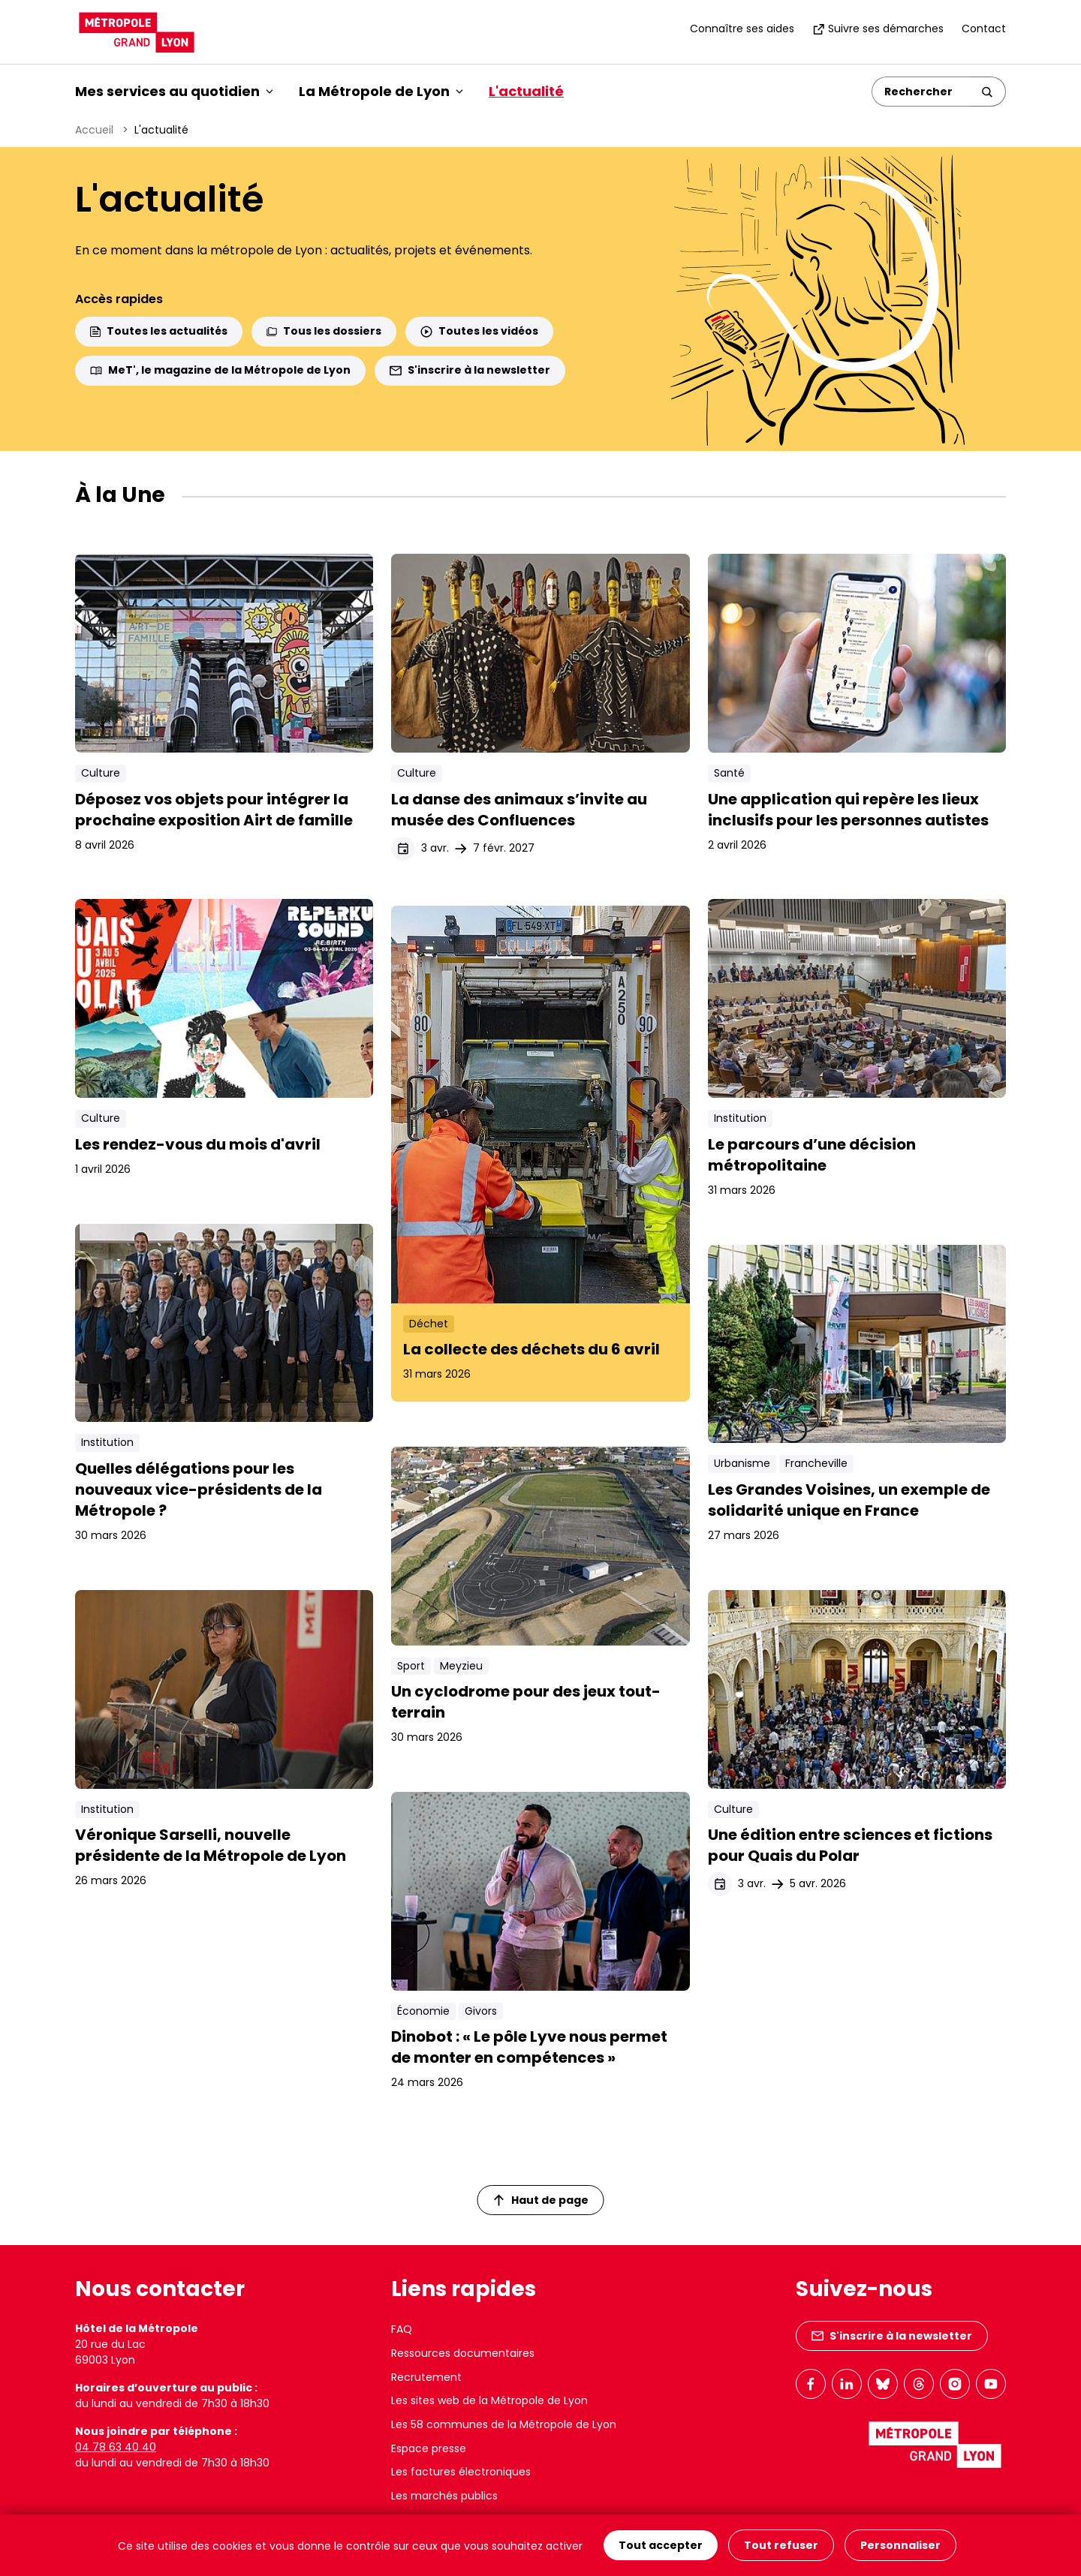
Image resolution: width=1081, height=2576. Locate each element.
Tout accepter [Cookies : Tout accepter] (661, 2545)
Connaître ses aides (742, 28)
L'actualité (526, 91)
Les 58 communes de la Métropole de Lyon (503, 2424)
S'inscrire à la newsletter (470, 369)
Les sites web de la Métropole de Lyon (489, 2400)
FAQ (401, 2329)
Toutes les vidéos (479, 330)
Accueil (94, 129)
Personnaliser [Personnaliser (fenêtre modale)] (900, 2545)
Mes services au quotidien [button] (174, 91)
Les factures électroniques (461, 2471)
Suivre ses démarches (878, 28)
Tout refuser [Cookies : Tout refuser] (781, 2545)
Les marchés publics (444, 2495)
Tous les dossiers (323, 330)
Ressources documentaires (462, 2353)
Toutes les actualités (158, 330)
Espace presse (428, 2448)
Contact (984, 28)
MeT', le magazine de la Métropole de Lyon (220, 369)
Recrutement (426, 2377)
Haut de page (541, 2200)
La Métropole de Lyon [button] (381, 91)
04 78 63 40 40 (115, 2446)
